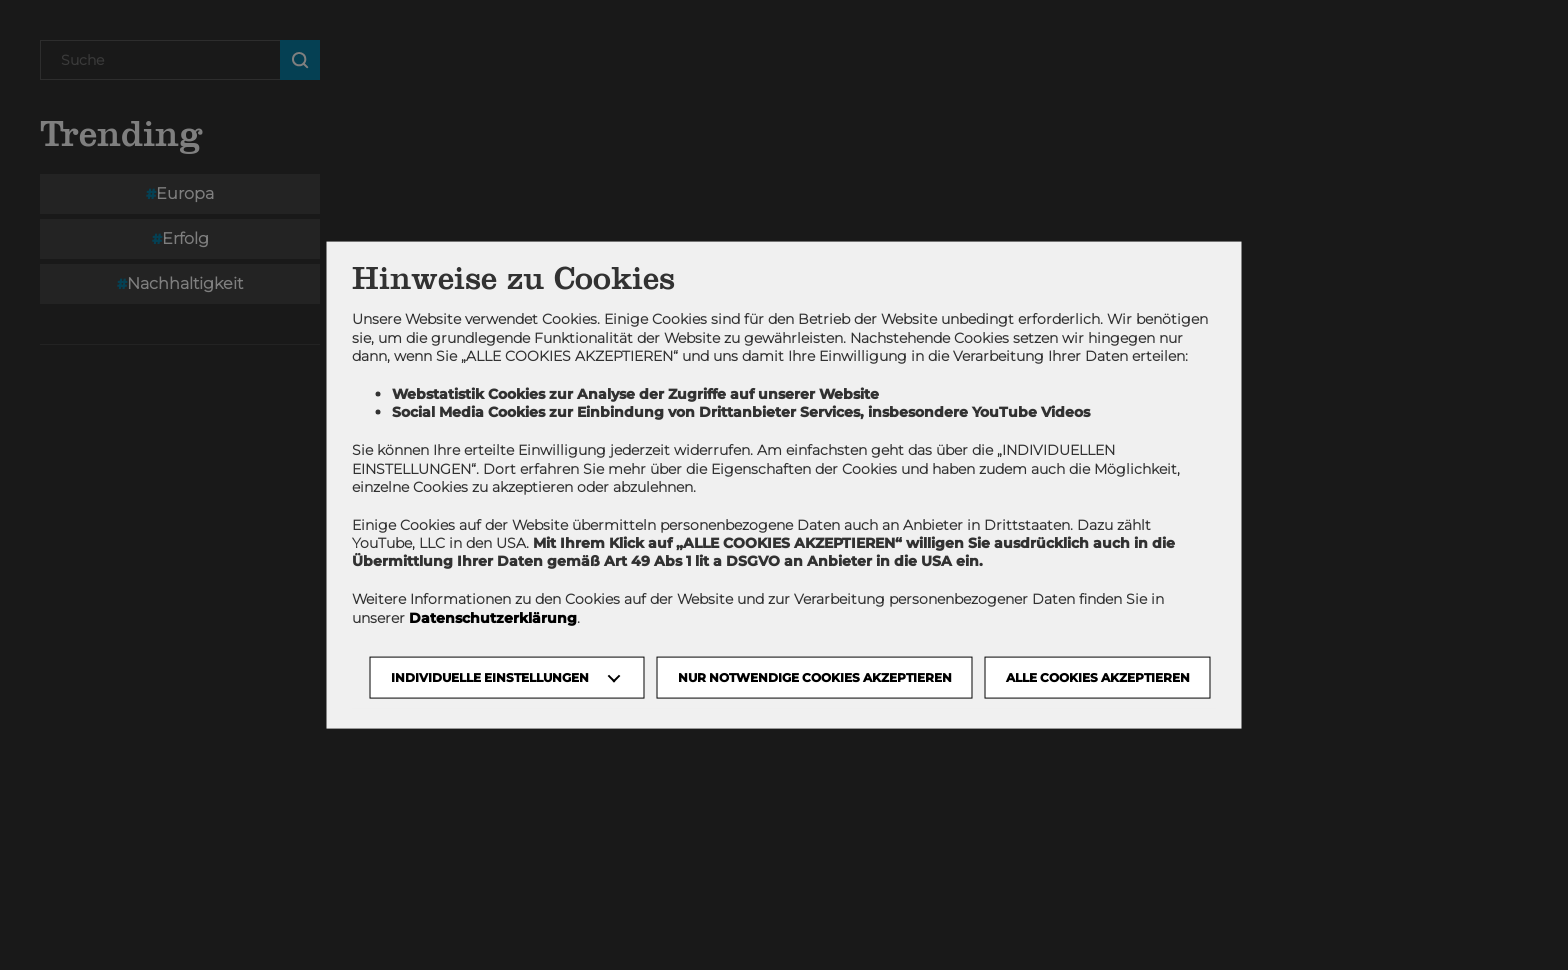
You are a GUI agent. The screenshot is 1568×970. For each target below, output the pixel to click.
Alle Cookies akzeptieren (1098, 676)
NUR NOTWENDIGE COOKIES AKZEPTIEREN (815, 676)
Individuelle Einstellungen (490, 676)
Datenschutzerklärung (493, 617)
